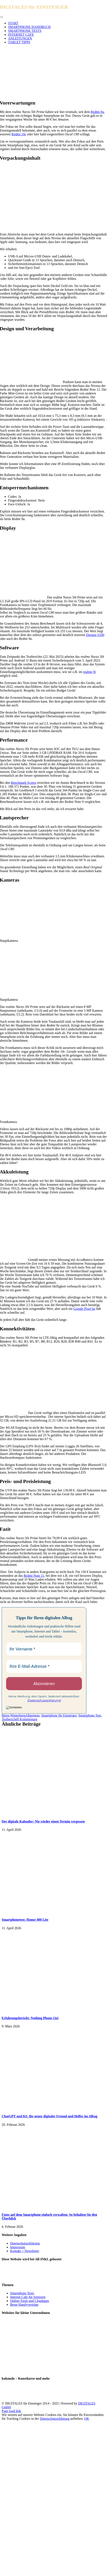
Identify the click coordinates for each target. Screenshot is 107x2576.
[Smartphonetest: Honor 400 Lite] (54, 1911)
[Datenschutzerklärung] (44, 1700)
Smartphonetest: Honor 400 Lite (25, 1919)
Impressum (17, 2247)
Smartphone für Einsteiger (59, 1715)
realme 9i (89, 672)
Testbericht (9, 1719)
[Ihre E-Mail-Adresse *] (44, 1666)
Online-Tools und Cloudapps (29, 2301)
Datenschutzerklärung (25, 2243)
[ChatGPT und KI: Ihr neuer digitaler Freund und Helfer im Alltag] (54, 2108)
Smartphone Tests (22, 2293)
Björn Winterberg (13, 1715)
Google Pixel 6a (84, 1308)
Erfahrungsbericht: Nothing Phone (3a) (30, 2018)
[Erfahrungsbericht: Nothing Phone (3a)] (54, 2010)
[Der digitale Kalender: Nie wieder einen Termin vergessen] (54, 1813)
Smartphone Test (89, 1715)
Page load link (11, 2411)
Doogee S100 (95, 635)
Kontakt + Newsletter (24, 2251)
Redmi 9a (97, 112)
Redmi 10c (19, 134)
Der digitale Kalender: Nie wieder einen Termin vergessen (43, 1821)
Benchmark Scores (23, 782)
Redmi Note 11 (34, 1575)
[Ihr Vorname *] (44, 1649)
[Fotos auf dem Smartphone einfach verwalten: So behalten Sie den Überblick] (54, 2206)
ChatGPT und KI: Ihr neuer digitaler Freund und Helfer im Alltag (49, 2116)
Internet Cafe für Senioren (27, 2297)
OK (86, 2418)
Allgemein (32, 1715)
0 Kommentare (27, 1719)
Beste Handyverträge (24, 2304)
